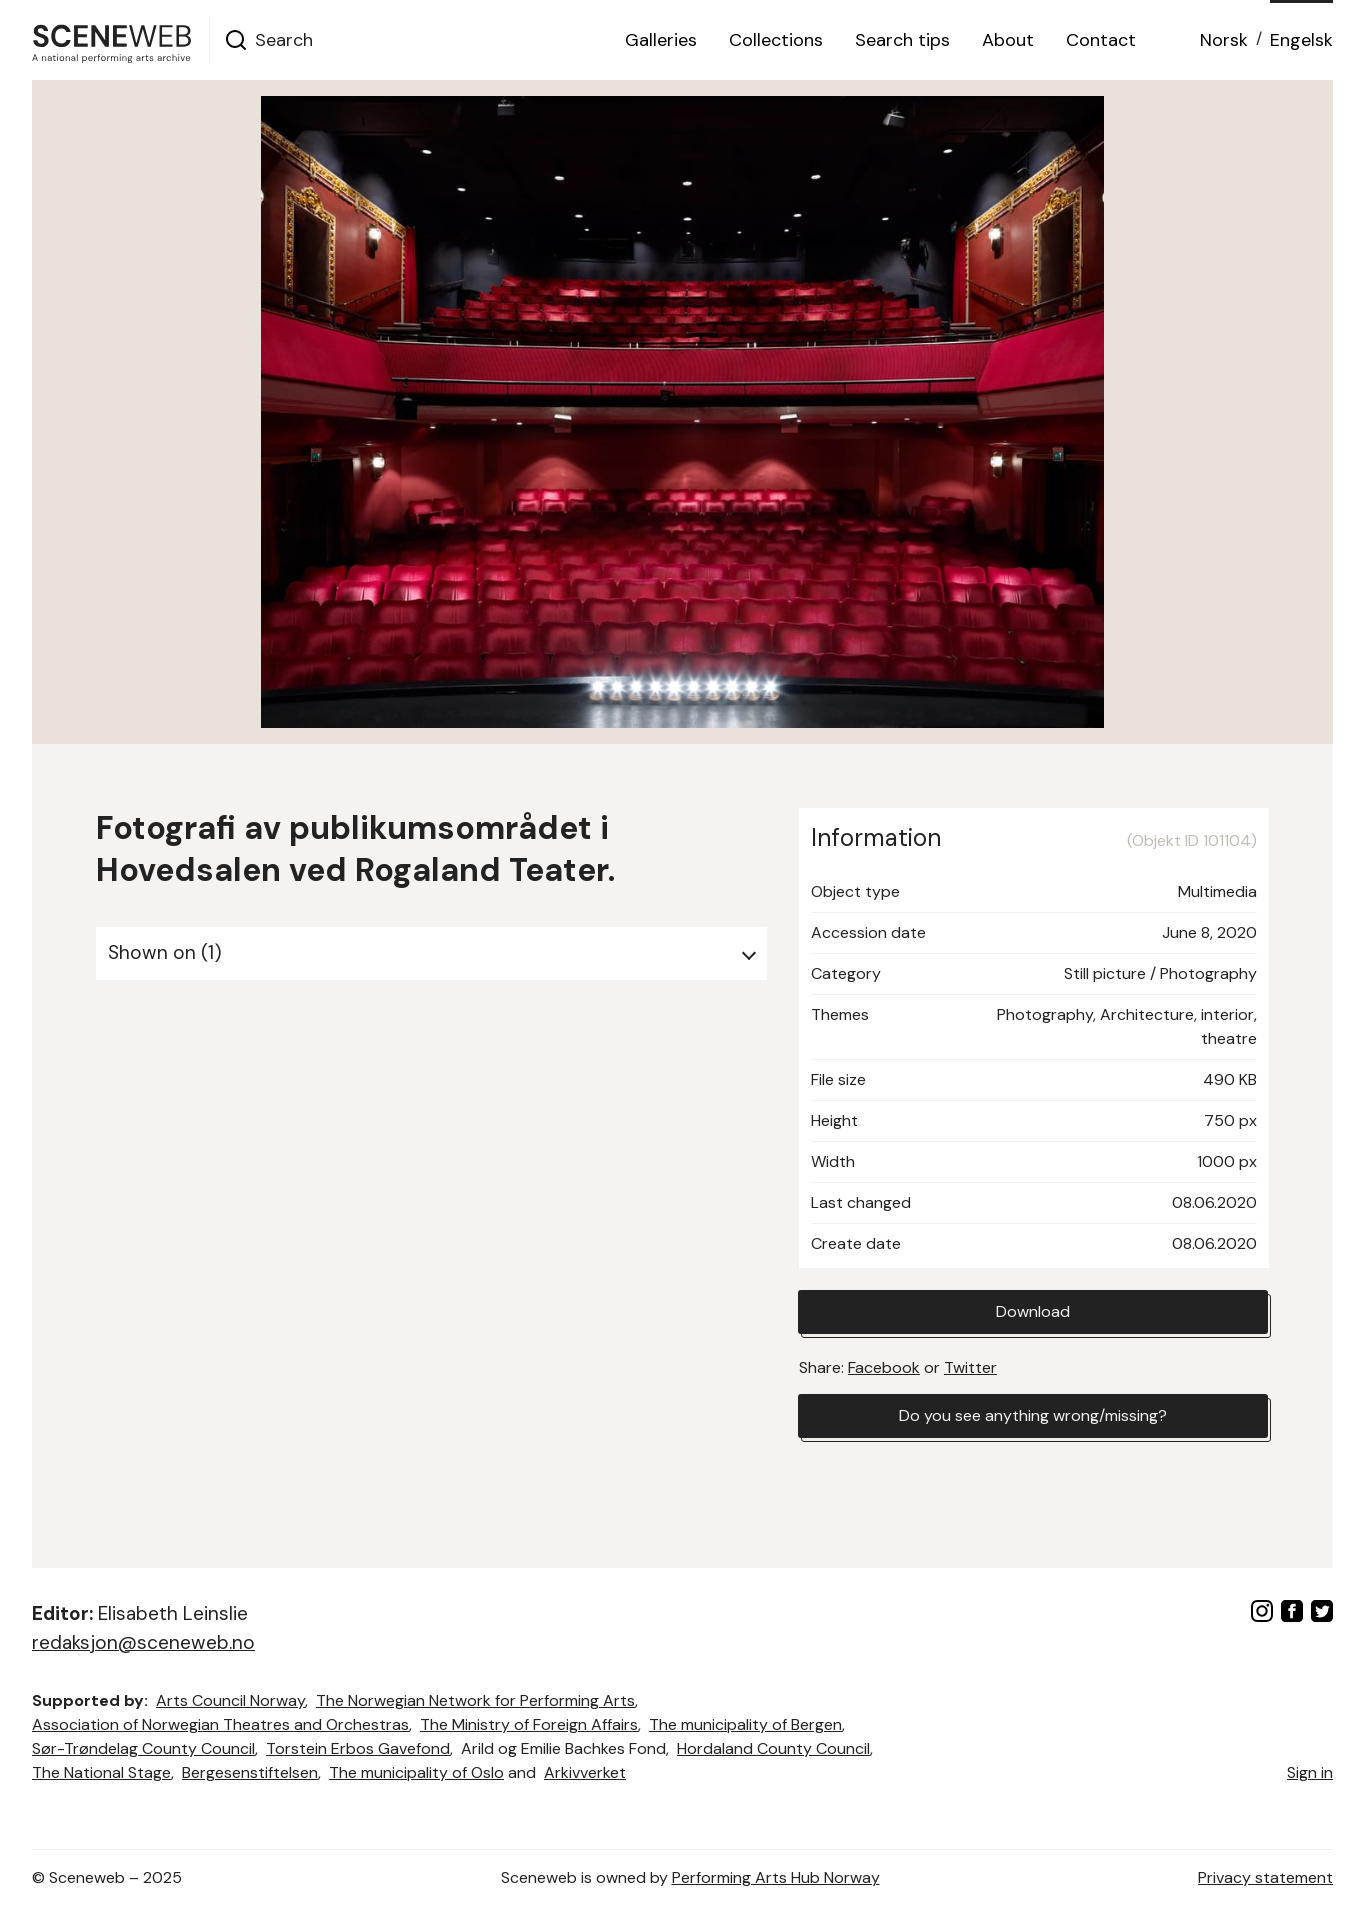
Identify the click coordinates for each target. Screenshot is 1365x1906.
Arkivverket (585, 1772)
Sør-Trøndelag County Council (143, 1748)
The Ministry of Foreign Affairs (529, 1724)
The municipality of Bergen (745, 1724)
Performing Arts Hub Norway (776, 1877)
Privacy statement (1265, 1877)
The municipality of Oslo (416, 1772)
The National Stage (101, 1772)
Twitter (970, 1367)
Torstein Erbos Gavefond (358, 1748)
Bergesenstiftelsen (250, 1772)
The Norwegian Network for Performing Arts (475, 1700)
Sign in (1310, 1772)
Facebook (884, 1367)
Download (1033, 1311)
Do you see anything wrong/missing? (1033, 1415)
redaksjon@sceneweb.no (143, 1642)
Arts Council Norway (230, 1700)
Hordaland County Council (773, 1748)
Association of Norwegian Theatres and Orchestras (220, 1724)
